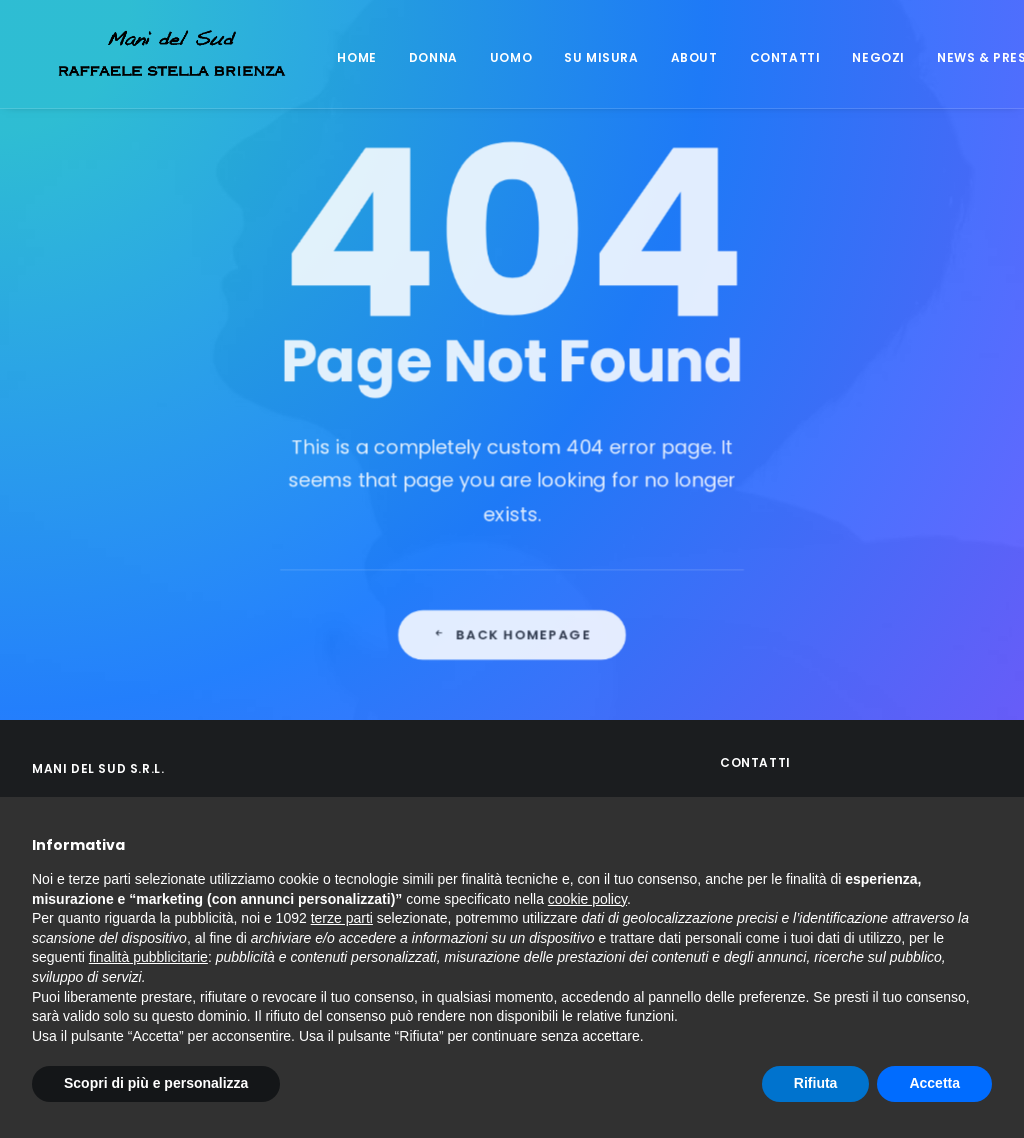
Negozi (852, 57)
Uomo (485, 57)
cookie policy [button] (587, 899)
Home (330, 57)
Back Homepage (512, 707)
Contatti (759, 57)
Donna (407, 57)
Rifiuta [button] (816, 1083)
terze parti (342, 918)
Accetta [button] (934, 1083)
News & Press (960, 57)
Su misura (575, 57)
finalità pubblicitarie (148, 957)
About (668, 57)
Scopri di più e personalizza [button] (156, 1083)
